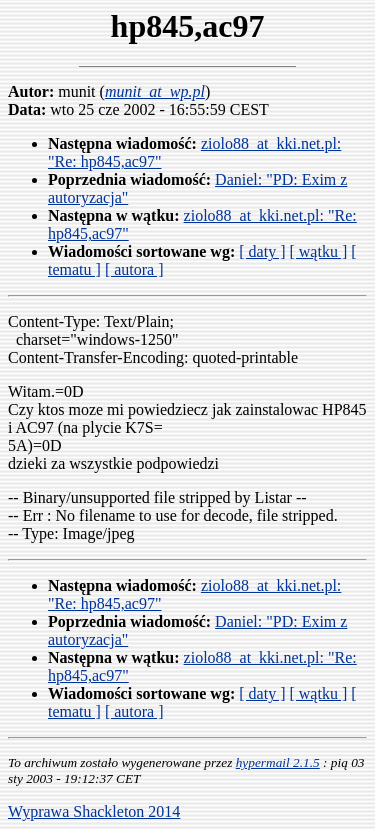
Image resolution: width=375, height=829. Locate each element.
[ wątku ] (318, 251)
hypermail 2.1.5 (278, 762)
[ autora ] (134, 269)
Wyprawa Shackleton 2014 (94, 811)
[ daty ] (262, 251)
